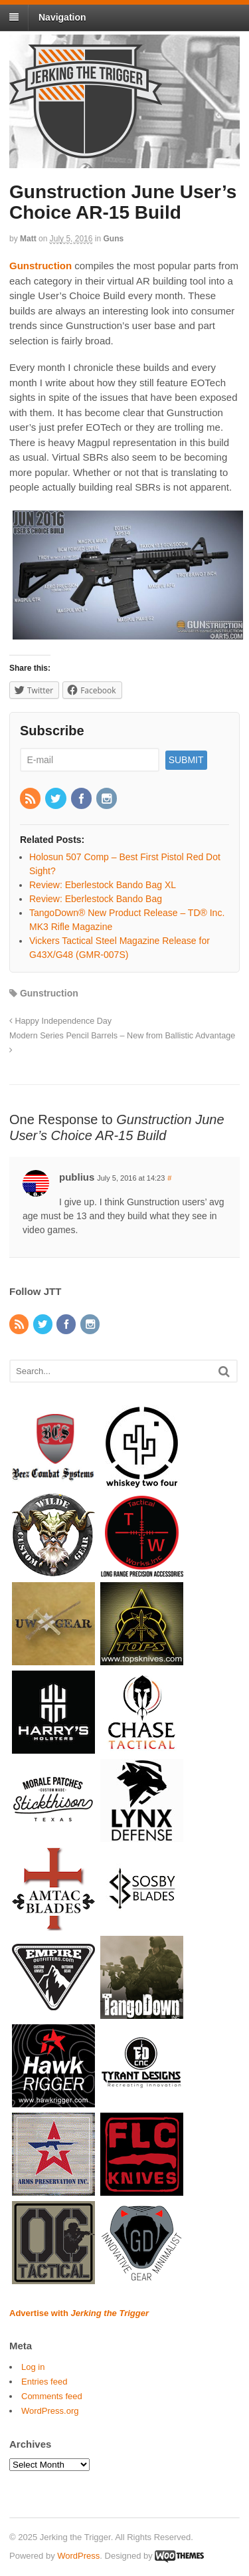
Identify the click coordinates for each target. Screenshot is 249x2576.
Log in (32, 2367)
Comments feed (51, 2396)
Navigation (62, 17)
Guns (114, 238)
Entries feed (44, 2382)
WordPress (78, 2556)
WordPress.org (49, 2411)
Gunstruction (49, 993)
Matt (28, 238)
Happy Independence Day (60, 1021)
